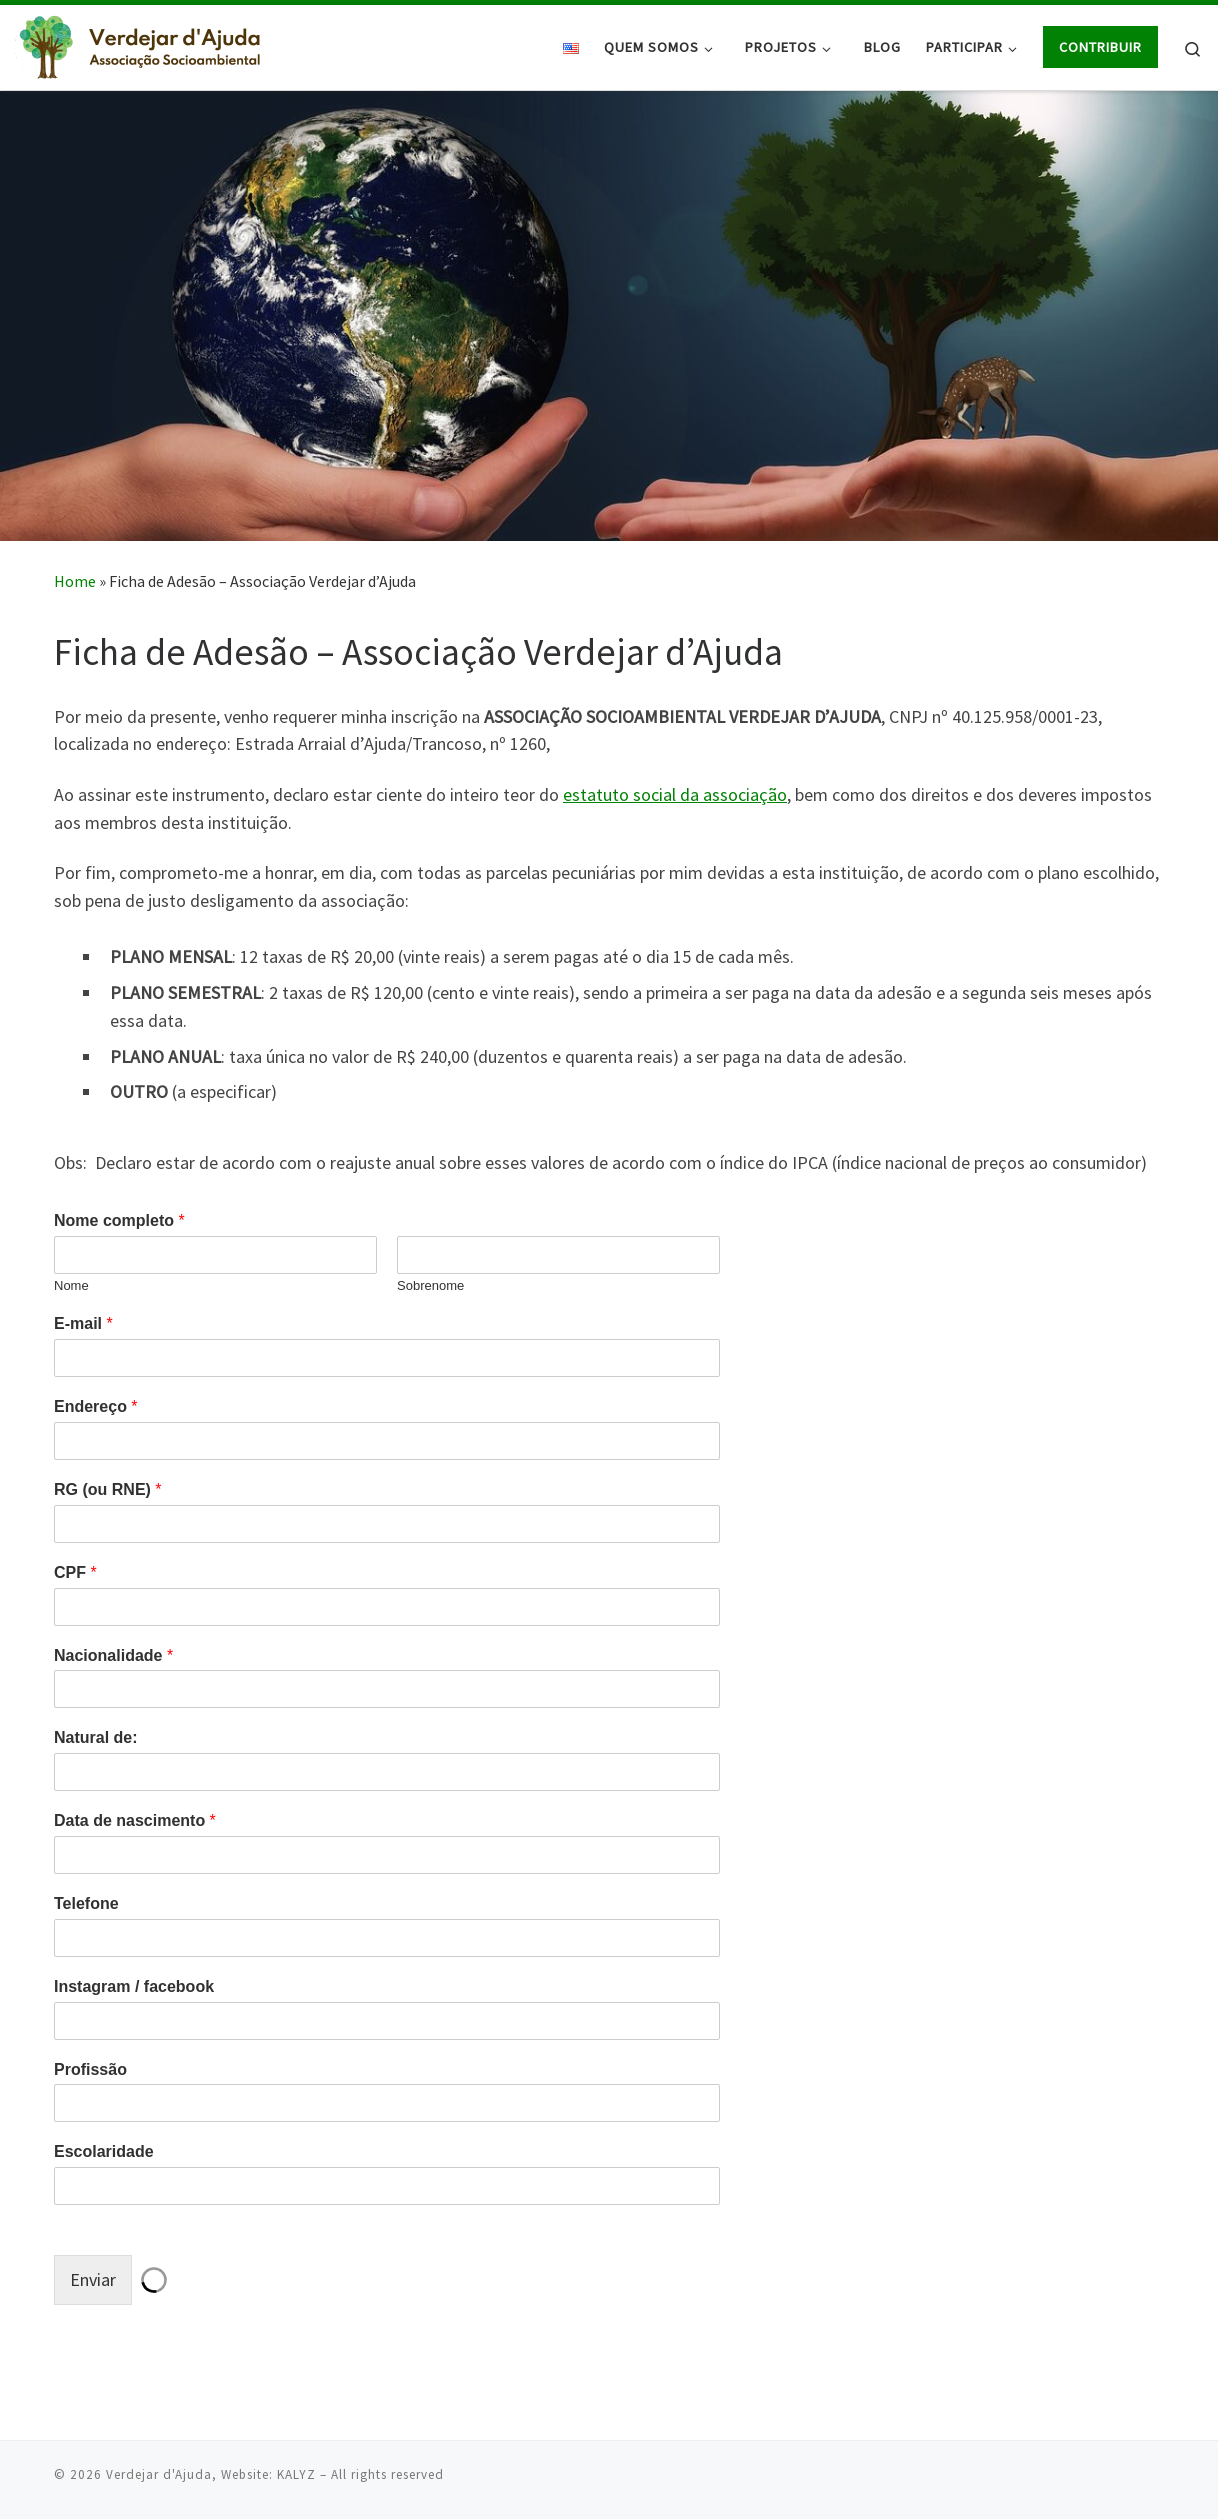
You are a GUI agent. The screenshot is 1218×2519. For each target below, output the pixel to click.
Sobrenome (430, 1285)
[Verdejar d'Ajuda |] (140, 43)
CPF (75, 1572)
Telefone (86, 1903)
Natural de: (96, 1737)
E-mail (83, 1323)
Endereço (96, 1406)
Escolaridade (104, 2151)
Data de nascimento (135, 1820)
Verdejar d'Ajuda (159, 2473)
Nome (71, 1285)
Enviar (93, 2279)
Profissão (90, 2069)
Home (75, 581)
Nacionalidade (113, 1655)
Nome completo (119, 1220)
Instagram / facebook (134, 1986)
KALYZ (296, 2473)
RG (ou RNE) (108, 1489)
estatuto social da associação (675, 794)
